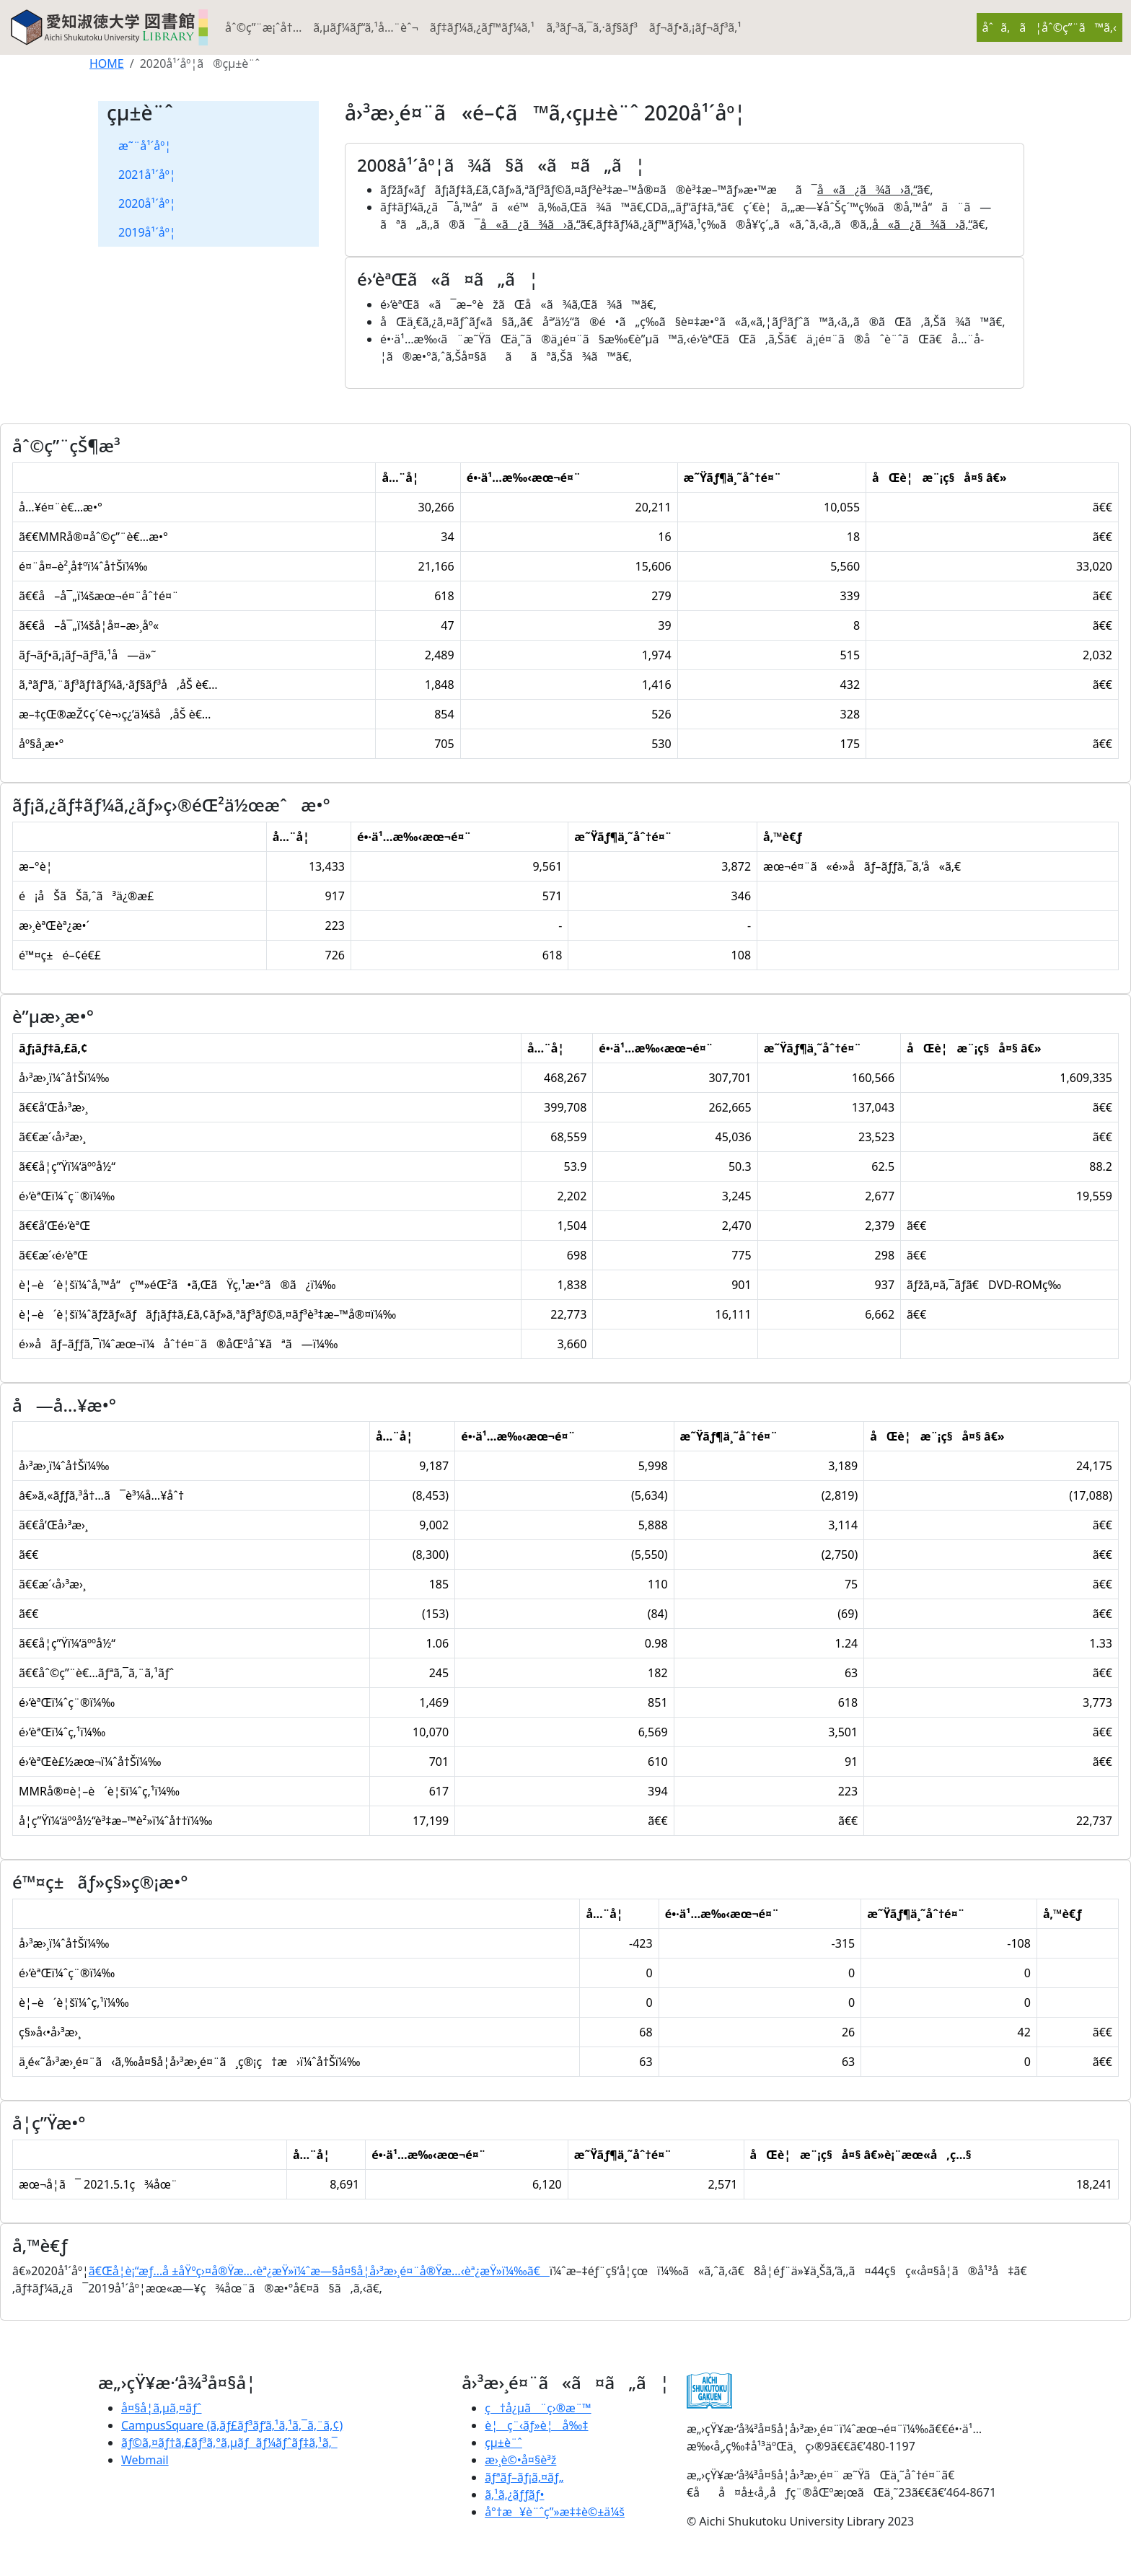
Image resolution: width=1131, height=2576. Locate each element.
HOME (106, 63)
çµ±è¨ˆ (503, 2442)
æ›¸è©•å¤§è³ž (520, 2460)
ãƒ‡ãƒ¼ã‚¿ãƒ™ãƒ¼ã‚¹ (482, 27)
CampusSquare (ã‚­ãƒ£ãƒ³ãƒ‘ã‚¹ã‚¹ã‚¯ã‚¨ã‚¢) (232, 2425)
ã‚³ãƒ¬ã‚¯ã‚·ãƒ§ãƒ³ (592, 27)
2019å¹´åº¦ (147, 232)
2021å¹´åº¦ (147, 175)
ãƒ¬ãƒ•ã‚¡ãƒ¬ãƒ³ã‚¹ (695, 27)
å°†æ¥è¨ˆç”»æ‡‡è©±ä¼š (555, 2512)
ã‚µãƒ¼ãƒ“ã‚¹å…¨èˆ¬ (365, 27)
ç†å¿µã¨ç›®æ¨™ (538, 2408)
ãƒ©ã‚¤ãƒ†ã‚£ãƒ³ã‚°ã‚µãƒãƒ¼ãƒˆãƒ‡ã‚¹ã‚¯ (229, 2442)
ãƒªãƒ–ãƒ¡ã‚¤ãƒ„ (524, 2477)
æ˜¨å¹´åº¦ (144, 146)
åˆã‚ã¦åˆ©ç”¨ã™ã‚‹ (1049, 27)
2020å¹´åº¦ (147, 203)
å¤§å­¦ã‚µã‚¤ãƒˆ (161, 2408)
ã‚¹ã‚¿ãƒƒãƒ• (514, 2494)
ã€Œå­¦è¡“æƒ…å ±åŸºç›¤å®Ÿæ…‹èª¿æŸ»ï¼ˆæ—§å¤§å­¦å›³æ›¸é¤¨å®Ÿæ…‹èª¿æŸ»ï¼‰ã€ (319, 2271)
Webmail (145, 2460)
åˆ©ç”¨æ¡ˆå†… (263, 27)
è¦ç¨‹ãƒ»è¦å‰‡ (536, 2425)
